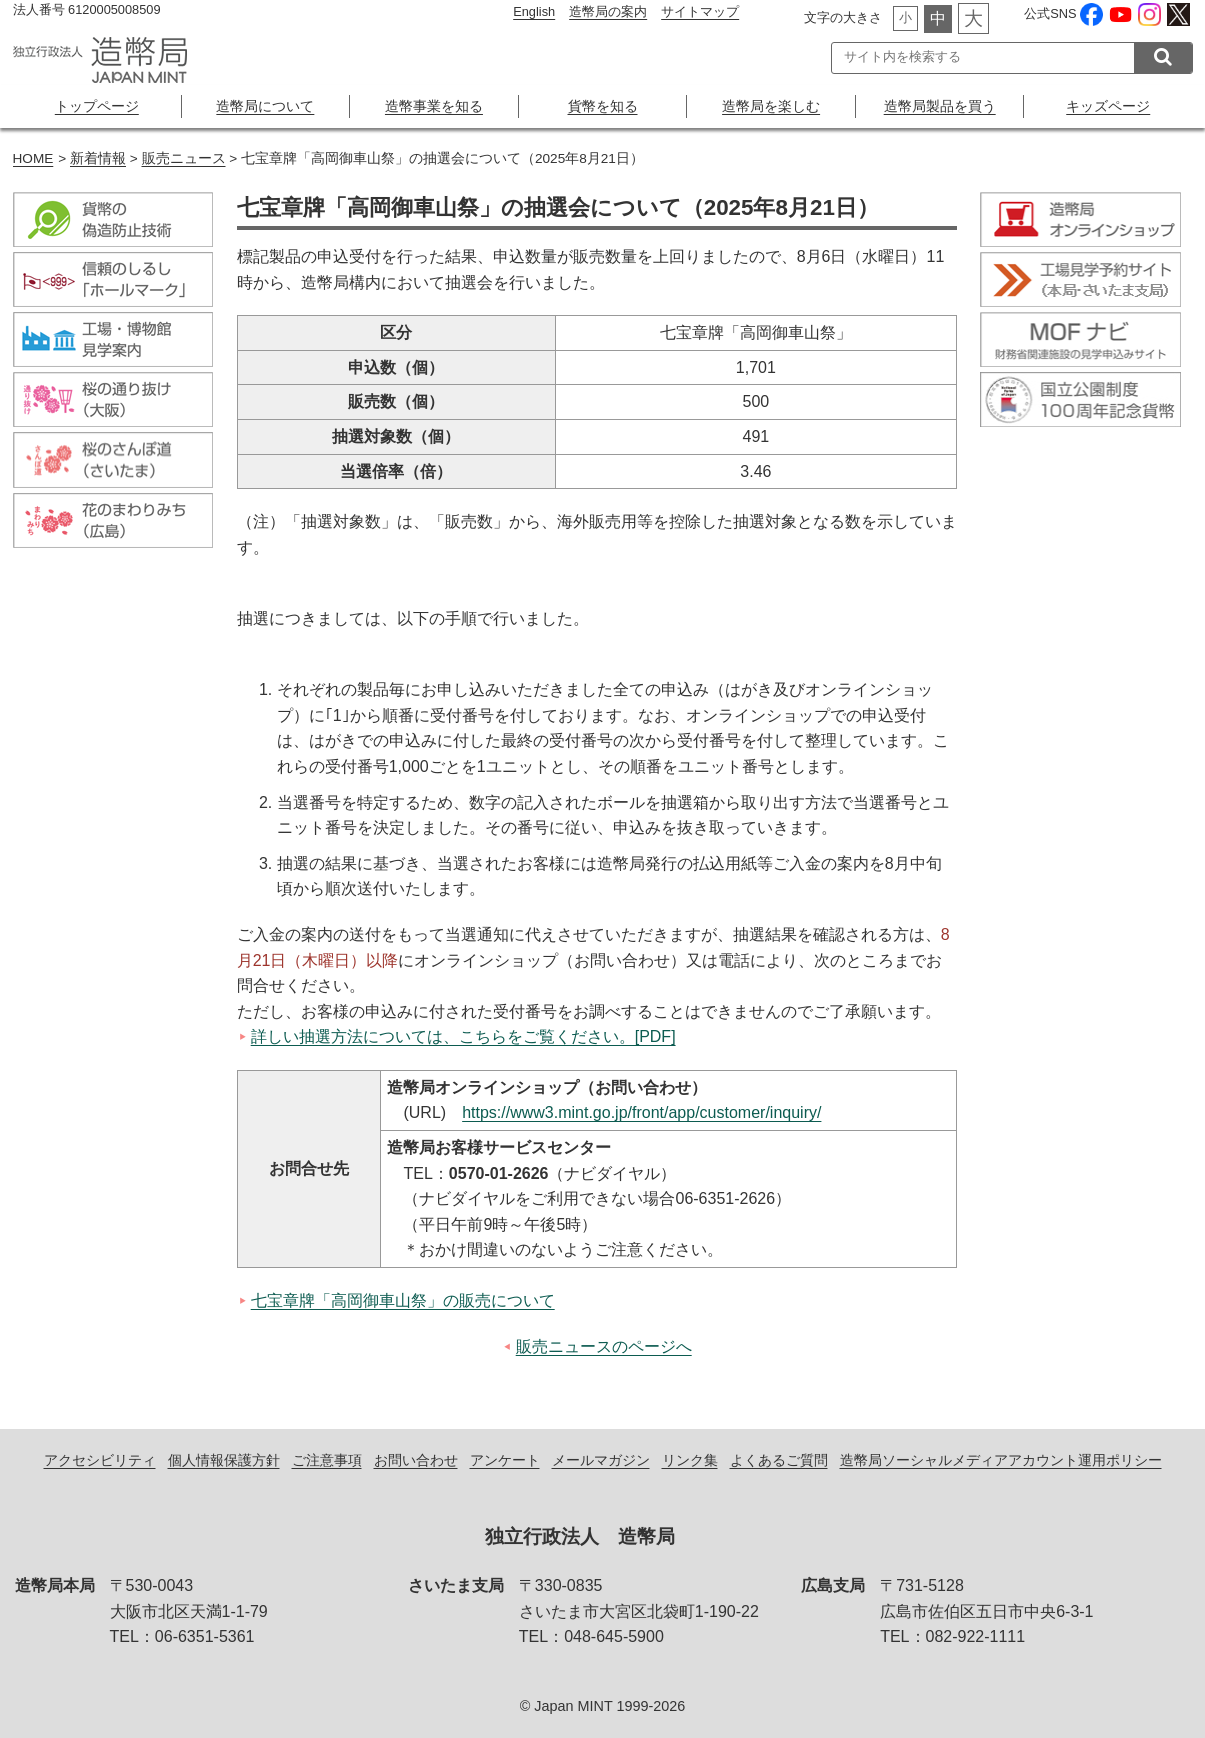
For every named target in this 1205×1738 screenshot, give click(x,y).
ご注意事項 (327, 1460)
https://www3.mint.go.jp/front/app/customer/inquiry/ (641, 1112)
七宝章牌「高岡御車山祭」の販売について (403, 1300)
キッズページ (1108, 106)
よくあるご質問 (779, 1460)
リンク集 (690, 1460)
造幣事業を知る (434, 106)
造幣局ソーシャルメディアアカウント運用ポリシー (1001, 1460)
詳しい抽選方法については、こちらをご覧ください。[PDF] (463, 1036)
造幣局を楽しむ (771, 106)
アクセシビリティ (100, 1460)
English (534, 11)
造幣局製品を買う (940, 106)
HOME (33, 158)
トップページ (97, 106)
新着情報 (98, 158)
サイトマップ (700, 11)
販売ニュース (184, 158)
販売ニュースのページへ (604, 1346)
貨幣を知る (603, 106)
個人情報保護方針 (224, 1460)
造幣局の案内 (608, 11)
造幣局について (265, 106)
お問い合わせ (416, 1460)
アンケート (505, 1460)
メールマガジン (601, 1460)
